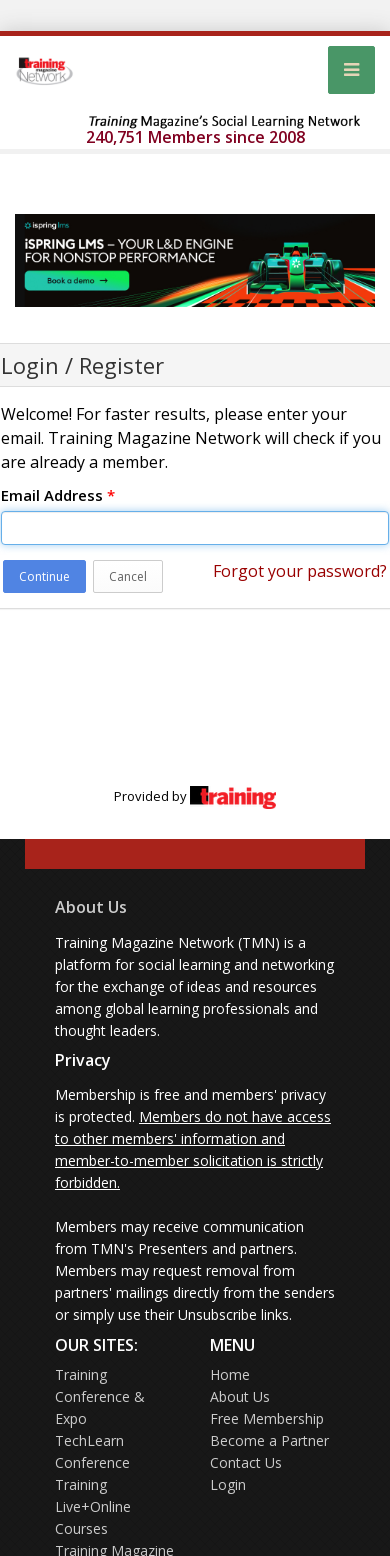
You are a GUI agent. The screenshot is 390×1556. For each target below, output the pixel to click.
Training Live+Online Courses (93, 1506)
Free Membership (267, 1418)
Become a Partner (269, 1440)
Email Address (58, 495)
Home (230, 1374)
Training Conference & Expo (100, 1396)
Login (228, 1484)
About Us (91, 907)
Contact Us (246, 1462)
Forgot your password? (300, 571)
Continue (44, 576)
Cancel (128, 576)
